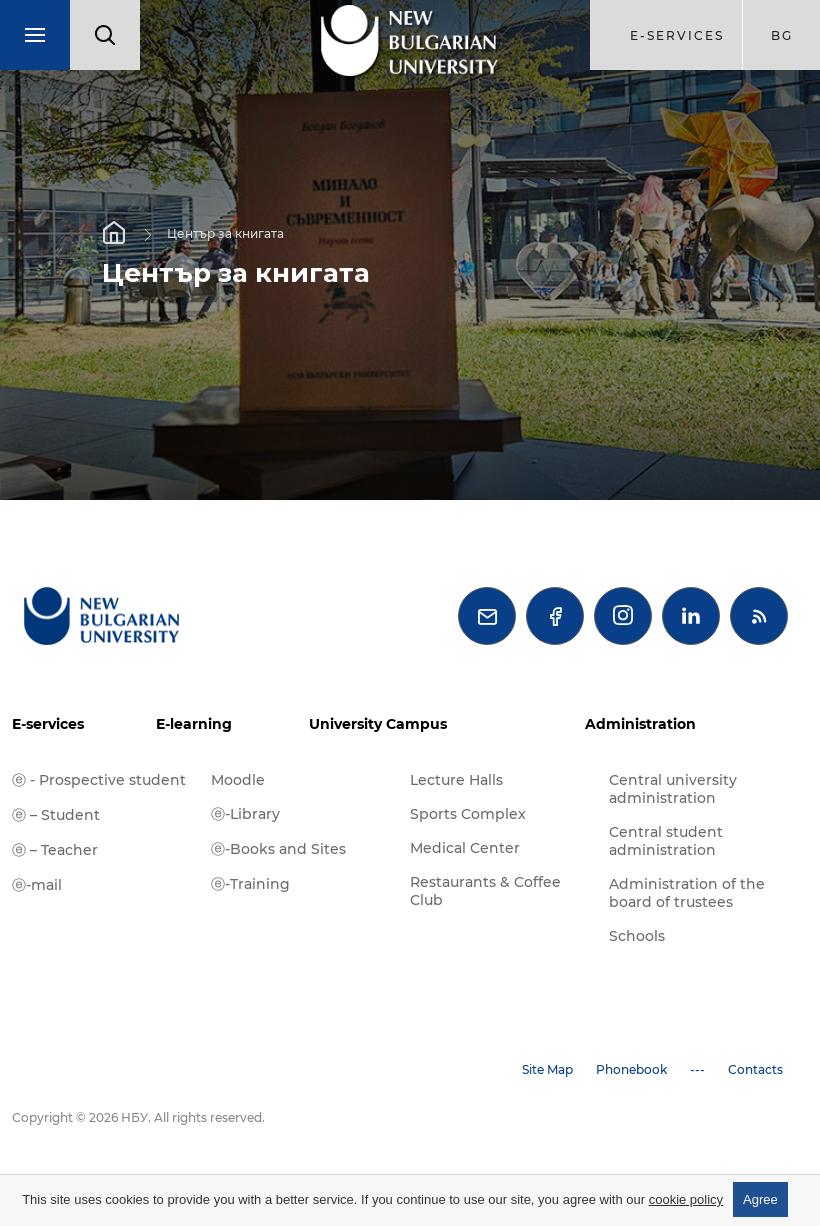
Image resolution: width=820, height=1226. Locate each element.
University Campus (378, 724)
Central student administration (666, 841)
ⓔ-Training (250, 884)
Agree (760, 1199)
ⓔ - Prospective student (99, 780)
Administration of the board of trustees (687, 893)
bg (782, 35)
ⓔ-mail (37, 885)
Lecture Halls (456, 780)
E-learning (194, 724)
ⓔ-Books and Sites (278, 849)
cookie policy (686, 1199)
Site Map (547, 1069)
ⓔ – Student (56, 815)
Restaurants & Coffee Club (485, 891)
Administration (640, 724)
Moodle (238, 780)
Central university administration (673, 789)
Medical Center (465, 848)
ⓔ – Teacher (55, 850)
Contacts (755, 1069)
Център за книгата (225, 233)
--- (697, 1069)
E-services (48, 724)
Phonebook (631, 1069)
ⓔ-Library (245, 814)
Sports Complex (468, 814)
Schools (637, 936)
